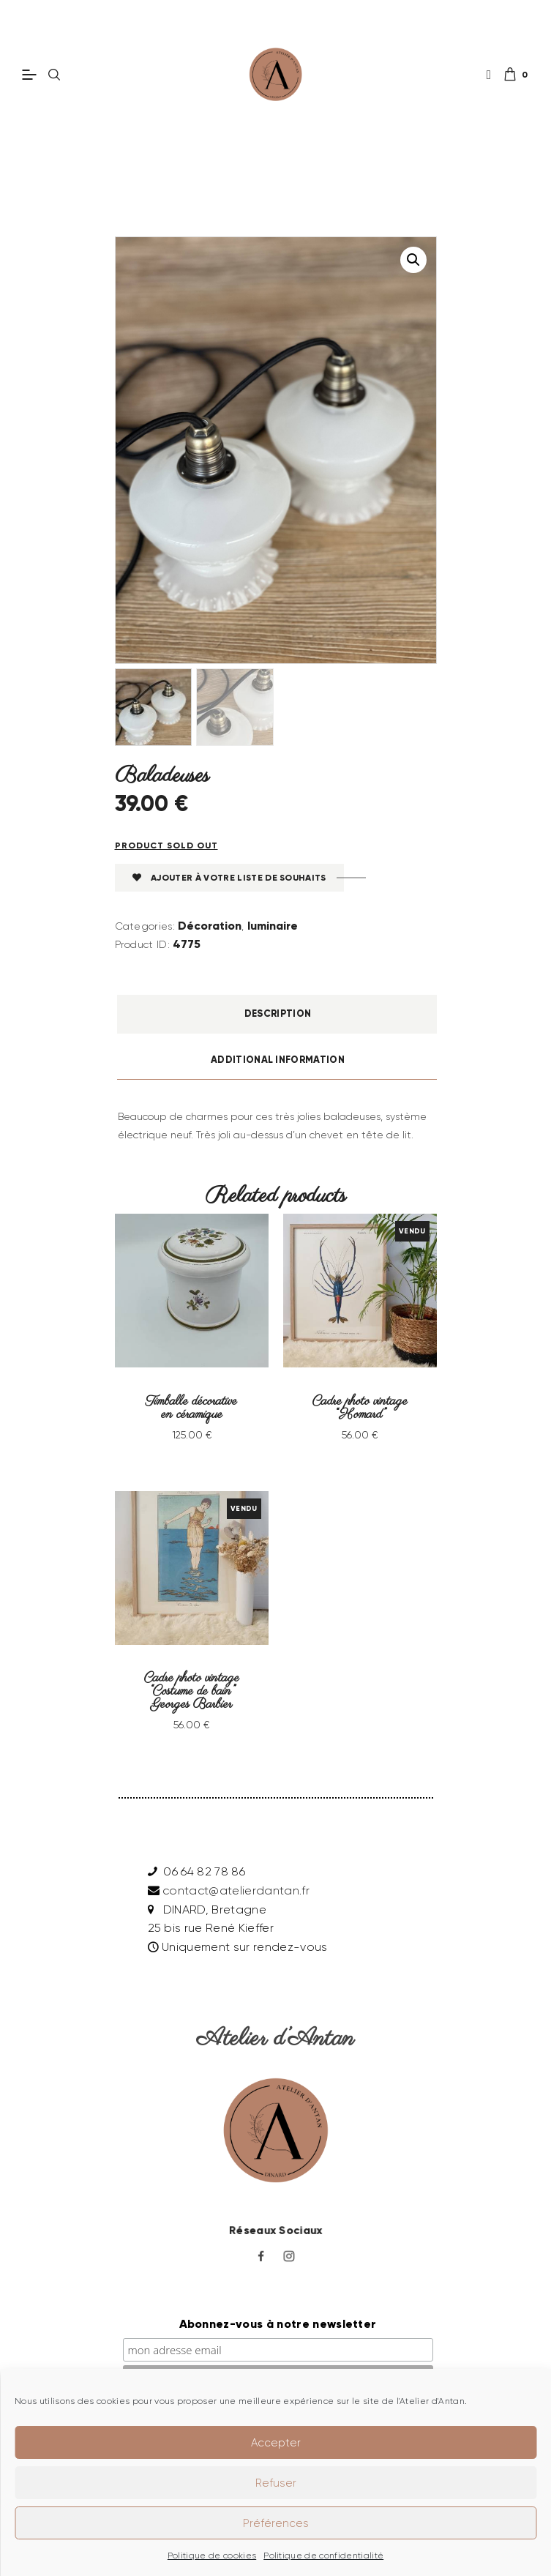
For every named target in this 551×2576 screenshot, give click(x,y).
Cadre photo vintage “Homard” (360, 1405)
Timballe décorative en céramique (191, 1405)
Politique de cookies (212, 2555)
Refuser (275, 2483)
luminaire (272, 927)
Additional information (278, 1061)
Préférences (276, 2523)
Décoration (209, 927)
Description (278, 1015)
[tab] (278, 1015)
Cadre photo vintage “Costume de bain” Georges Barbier (191, 1679)
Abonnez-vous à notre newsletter (278, 2306)
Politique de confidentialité (323, 2555)
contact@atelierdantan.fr (236, 1873)
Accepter (276, 2442)
